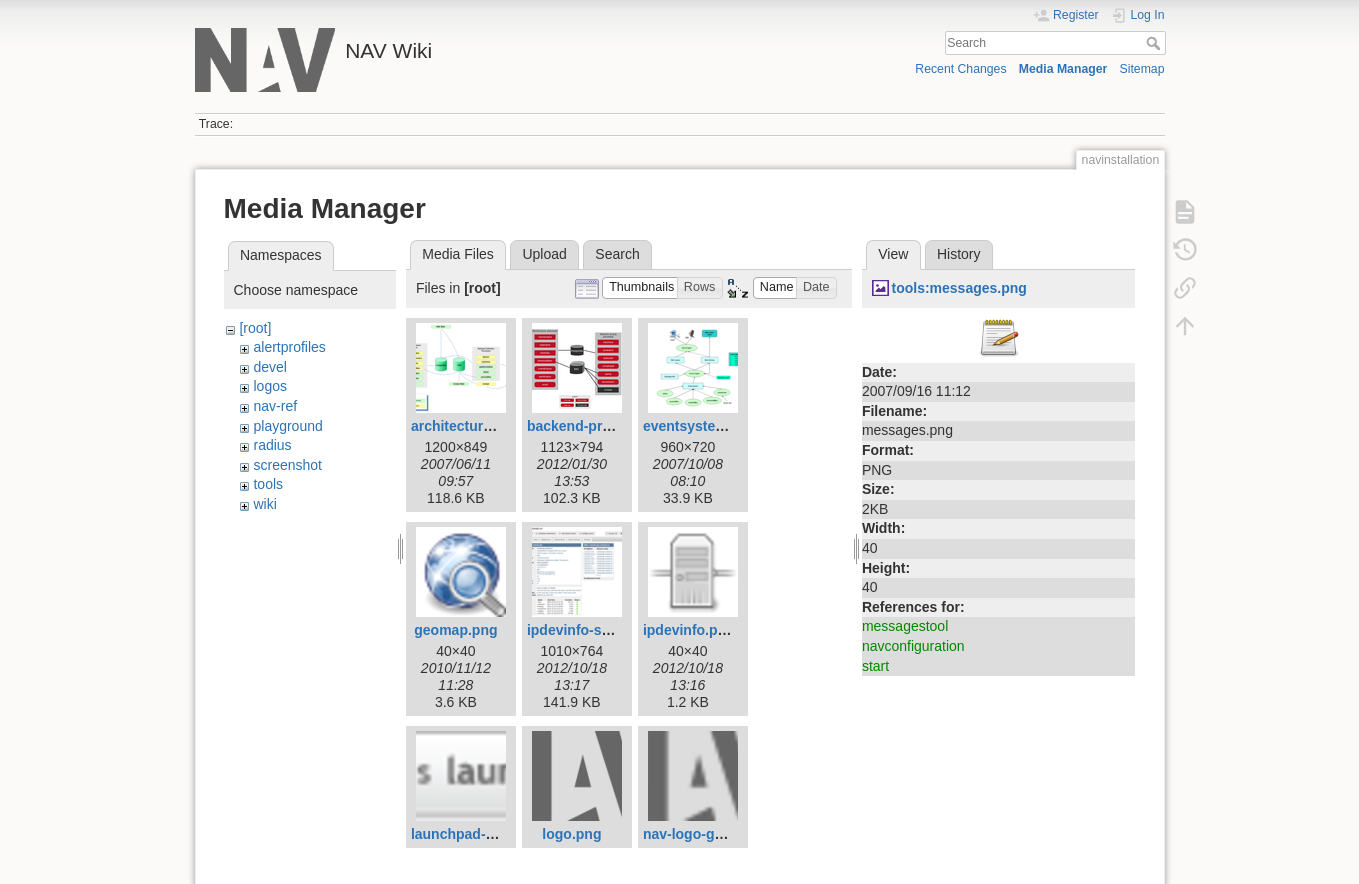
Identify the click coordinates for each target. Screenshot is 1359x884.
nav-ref (275, 406)
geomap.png (455, 630)
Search (1155, 43)
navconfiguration (913, 646)
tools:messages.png (958, 288)
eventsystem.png (700, 426)
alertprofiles (289, 347)
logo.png (571, 834)
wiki (264, 504)
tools (268, 484)
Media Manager (1063, 69)
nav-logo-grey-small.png (724, 834)
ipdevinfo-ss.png (583, 630)
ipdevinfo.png (689, 630)
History (959, 254)
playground (287, 426)
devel (269, 367)
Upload (544, 254)
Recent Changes (960, 69)
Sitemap (1142, 69)
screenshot (287, 465)
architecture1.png (469, 426)
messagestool (905, 626)
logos (269, 386)
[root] (255, 328)
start (875, 666)
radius (272, 445)
